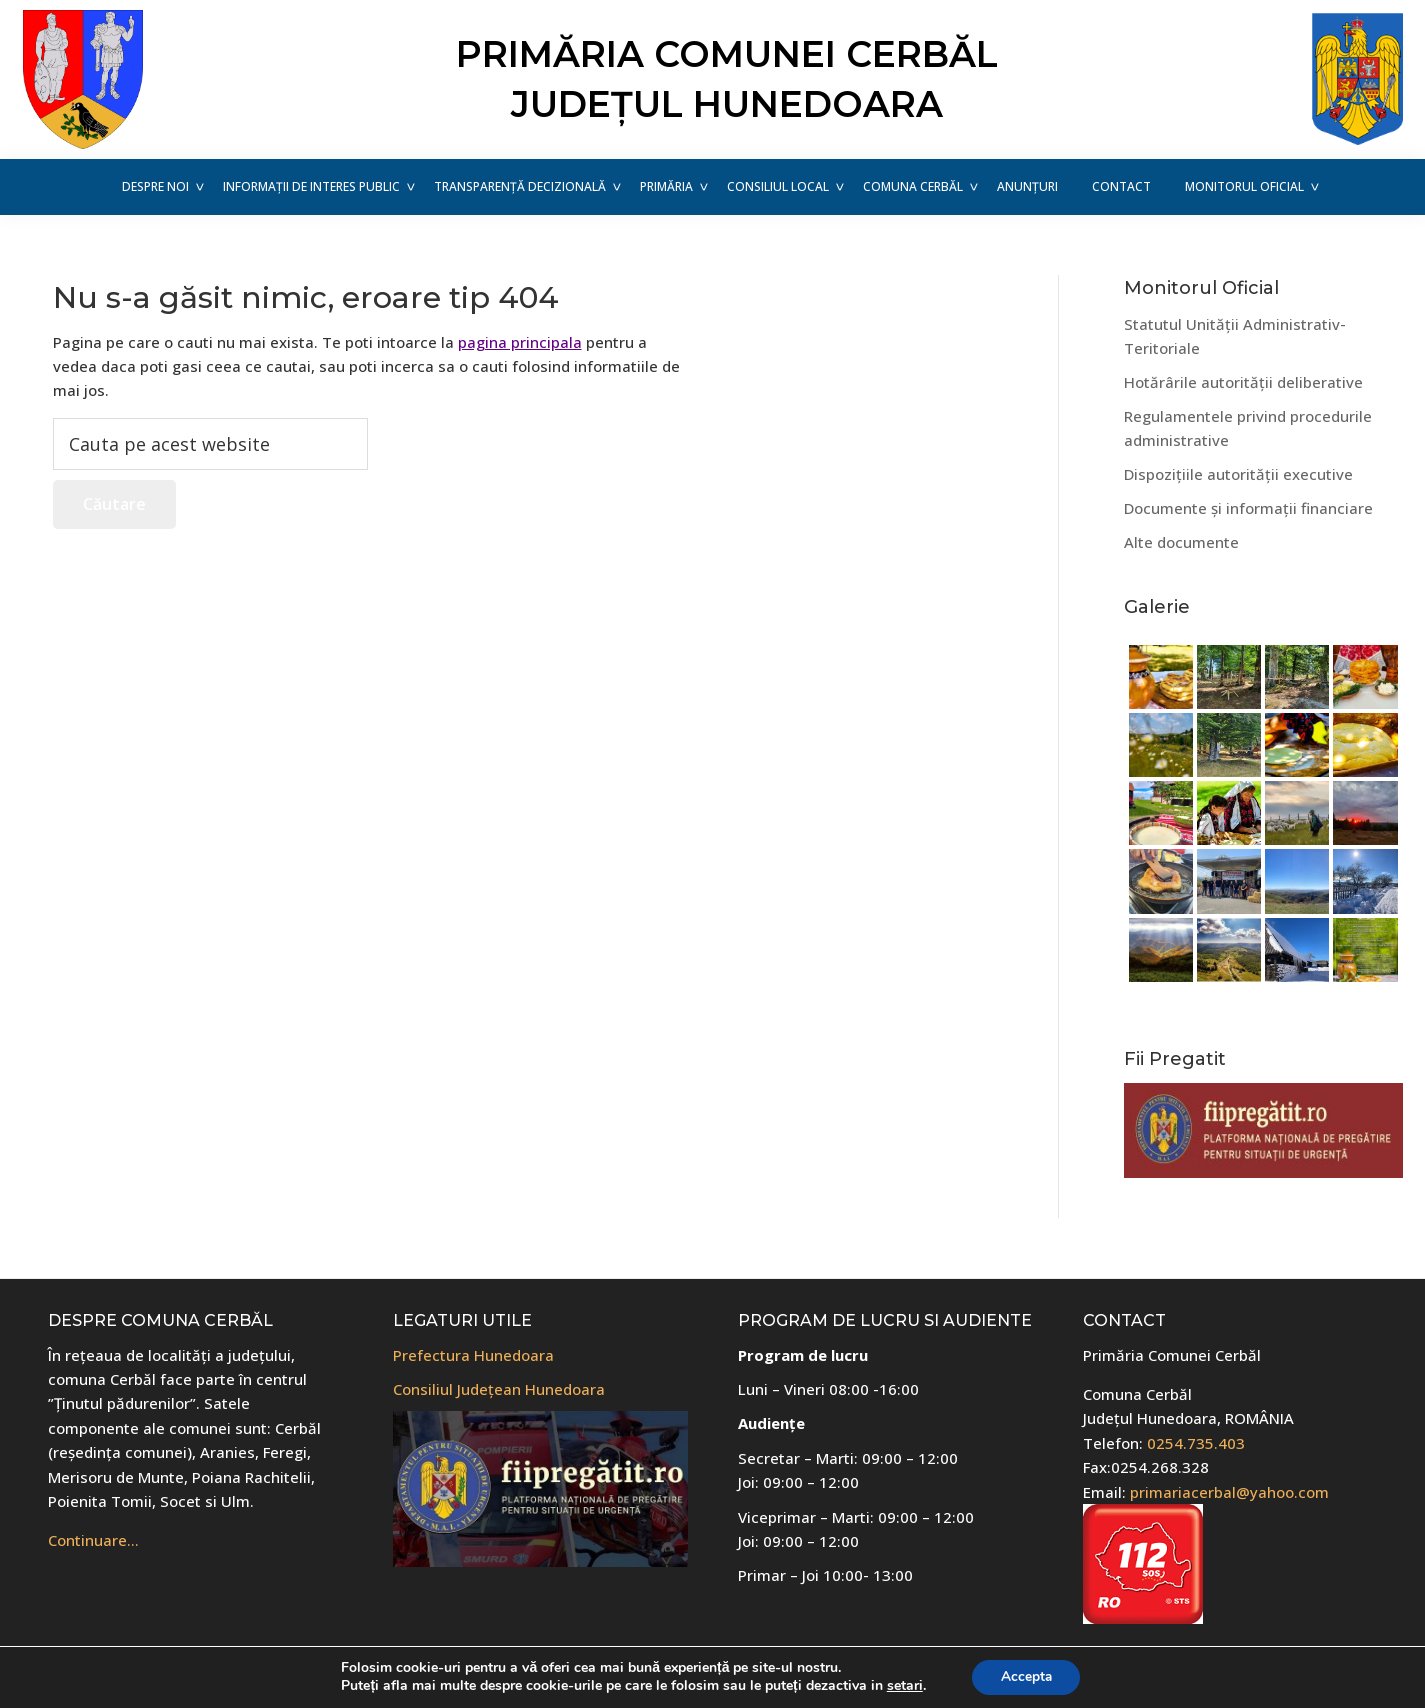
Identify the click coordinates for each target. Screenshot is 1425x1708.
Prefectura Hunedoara (473, 1355)
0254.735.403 (1196, 1443)
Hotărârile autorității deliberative (1243, 382)
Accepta (1026, 1676)
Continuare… (93, 1540)
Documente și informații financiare (1248, 508)
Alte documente (1181, 542)
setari (902, 1686)
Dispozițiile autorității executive (1238, 474)
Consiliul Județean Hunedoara (499, 1389)
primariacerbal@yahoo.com (1229, 1492)
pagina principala (520, 342)
